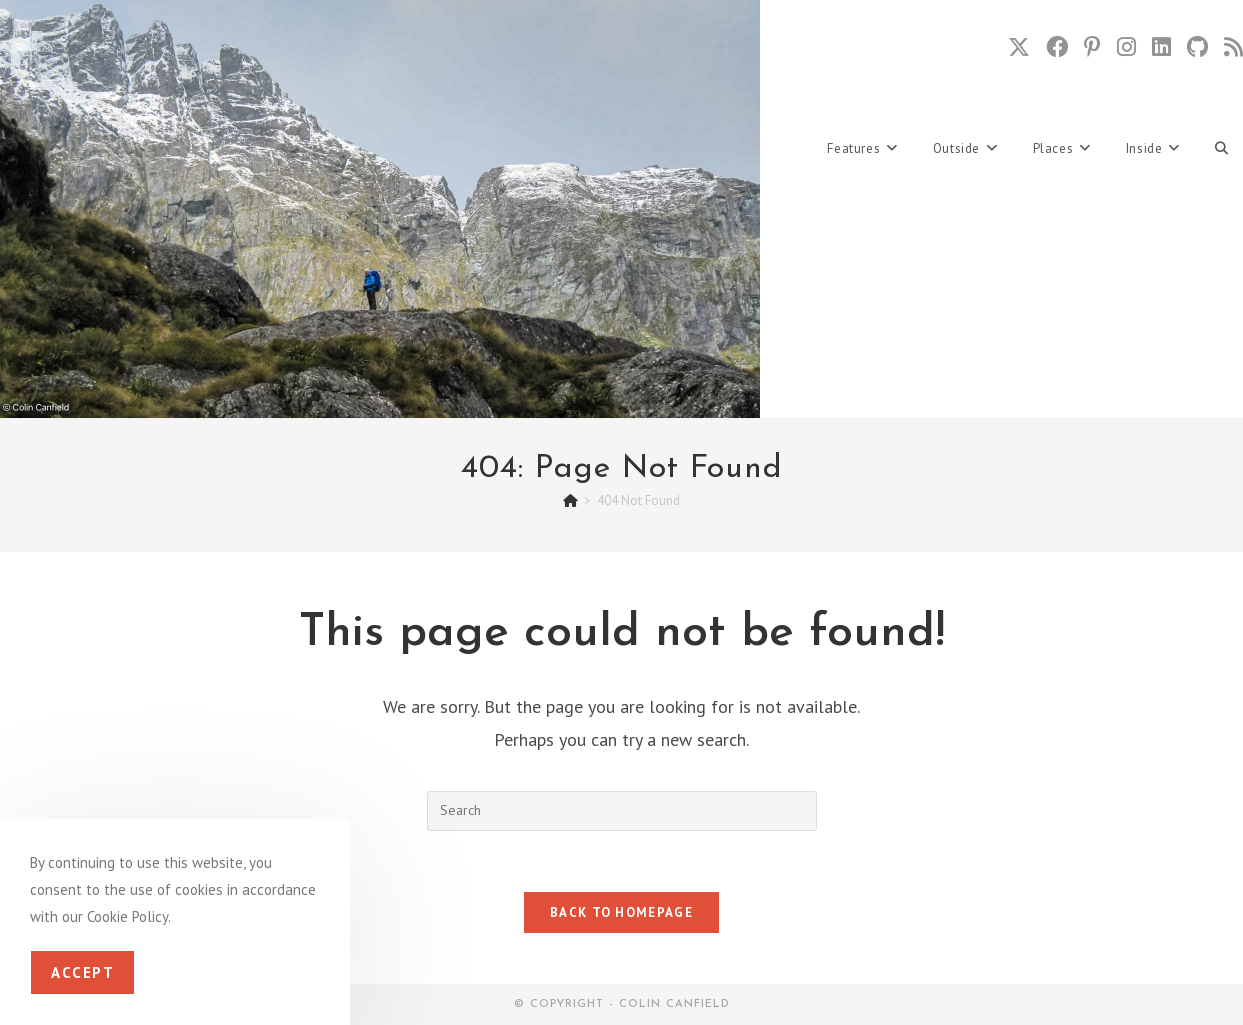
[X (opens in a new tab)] (1019, 47)
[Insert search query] (622, 811)
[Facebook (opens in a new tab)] (1057, 47)
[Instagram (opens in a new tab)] (1126, 47)
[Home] (570, 500)
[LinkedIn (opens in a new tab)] (1161, 47)
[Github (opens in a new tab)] (1197, 47)
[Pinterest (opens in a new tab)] (1092, 47)
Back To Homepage (621, 912)
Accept (82, 972)
